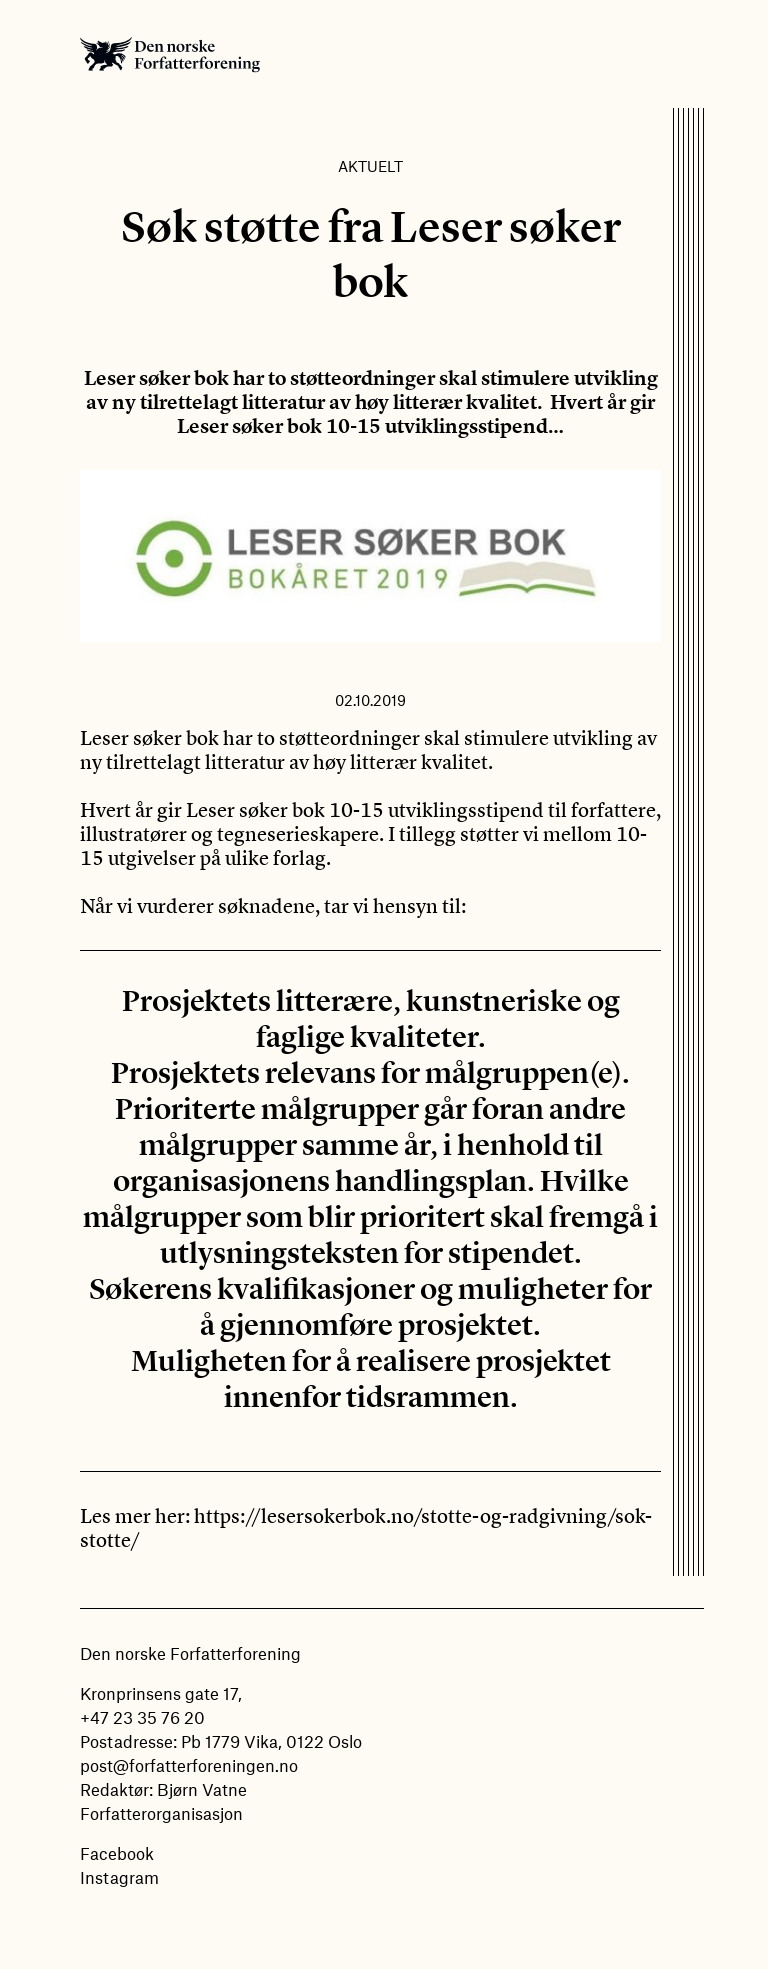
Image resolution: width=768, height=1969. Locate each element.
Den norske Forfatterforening (170, 54)
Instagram (119, 1877)
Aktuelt (370, 166)
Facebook (117, 1853)
